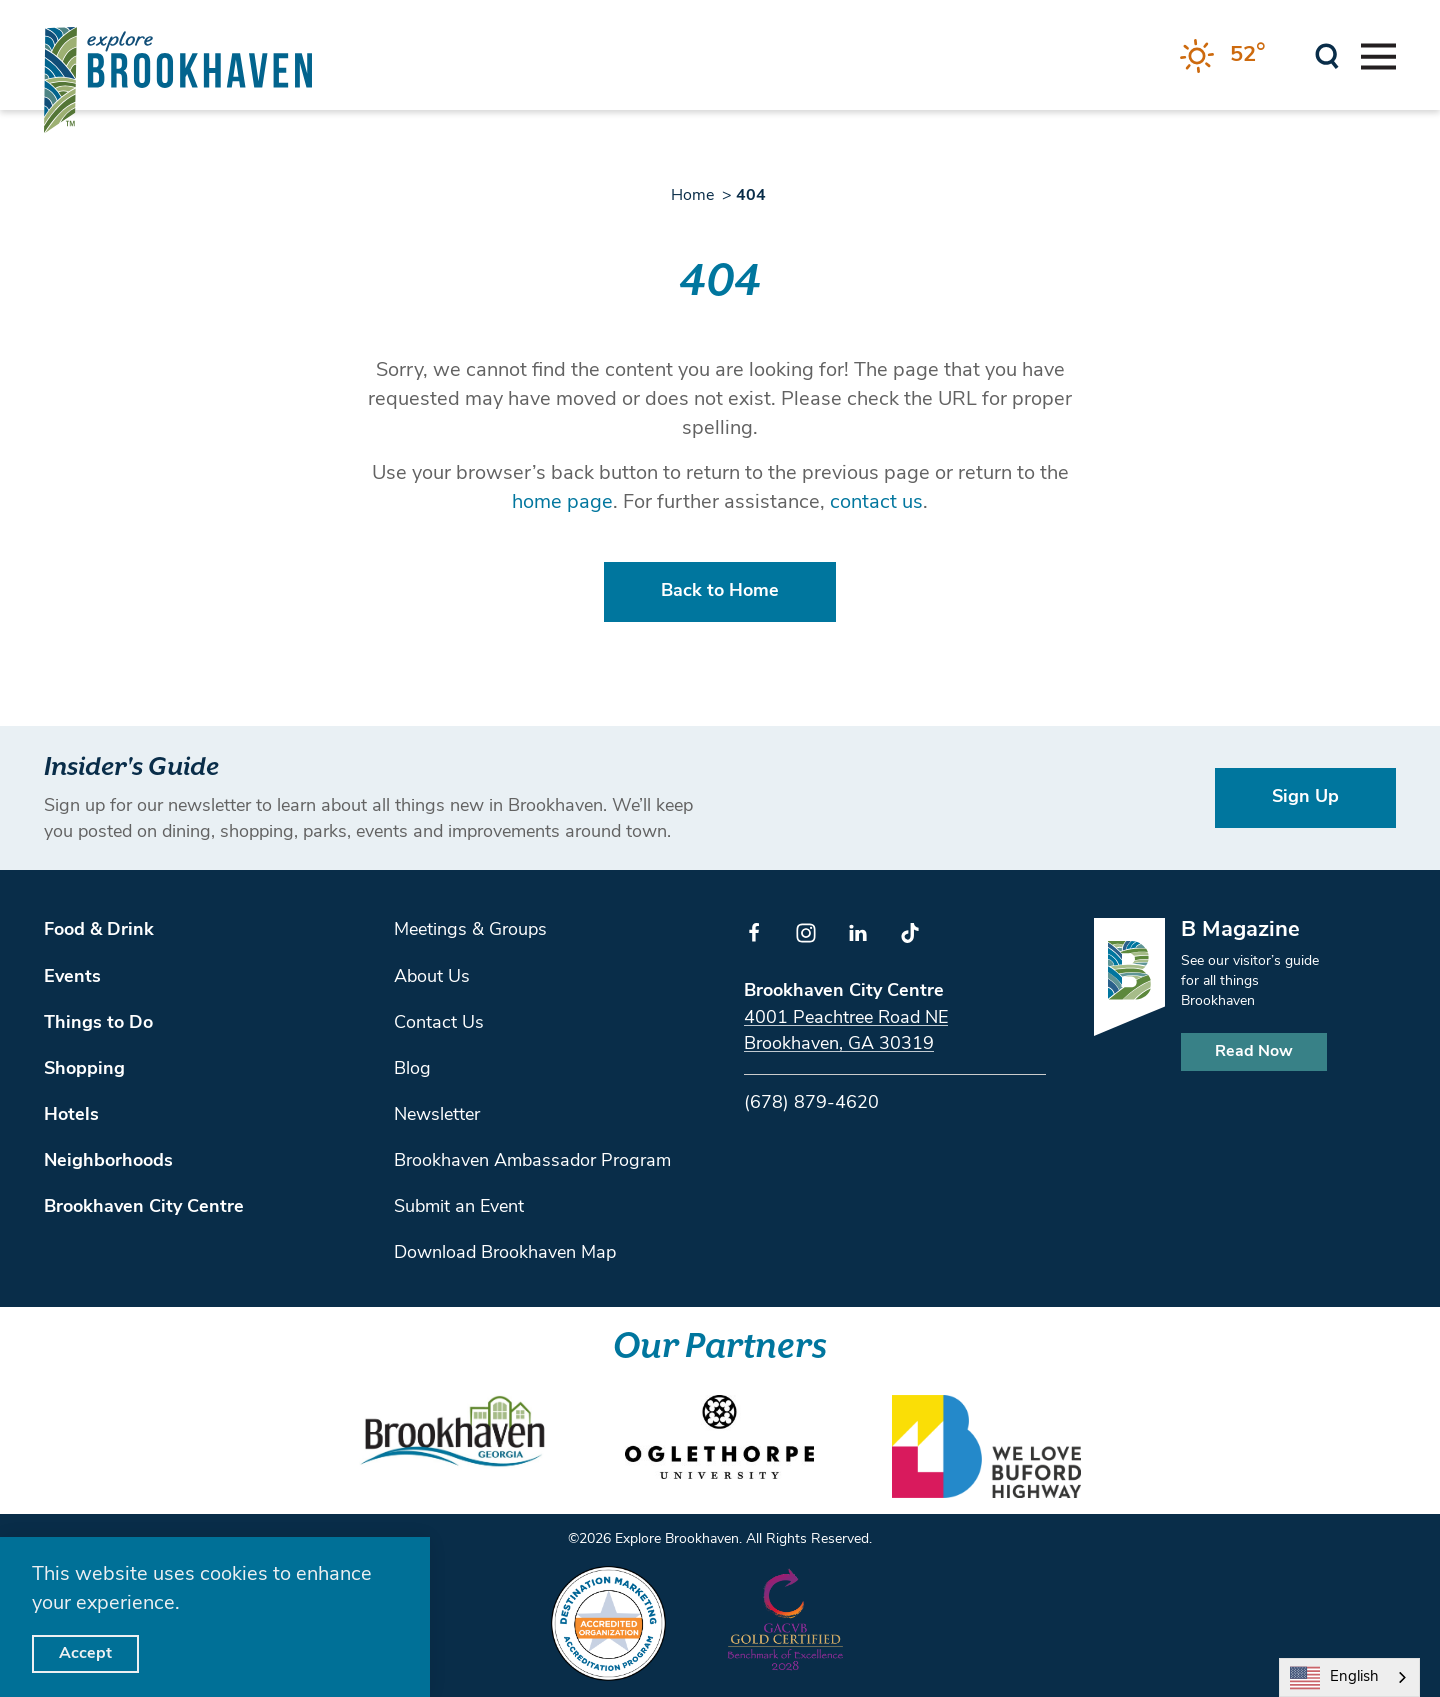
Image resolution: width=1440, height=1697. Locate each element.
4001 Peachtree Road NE (846, 1018)
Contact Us (439, 1023)
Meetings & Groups (470, 930)
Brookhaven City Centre (144, 1207)
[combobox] (1349, 1677)
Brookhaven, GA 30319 (839, 1044)
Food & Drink (99, 930)
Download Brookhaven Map (505, 1253)
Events (72, 977)
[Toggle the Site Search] (1327, 54)
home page (562, 503)
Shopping (84, 1069)
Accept (85, 1654)
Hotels (71, 1115)
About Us (432, 977)
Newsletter (437, 1115)
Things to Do (98, 1023)
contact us (876, 503)
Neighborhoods (108, 1161)
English (1334, 1678)
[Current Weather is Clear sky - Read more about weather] (1223, 56)
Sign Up (1305, 797)
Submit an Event (459, 1207)
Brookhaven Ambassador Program (532, 1161)
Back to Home (720, 591)
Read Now (1254, 1052)
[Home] (178, 79)
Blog (412, 1069)
